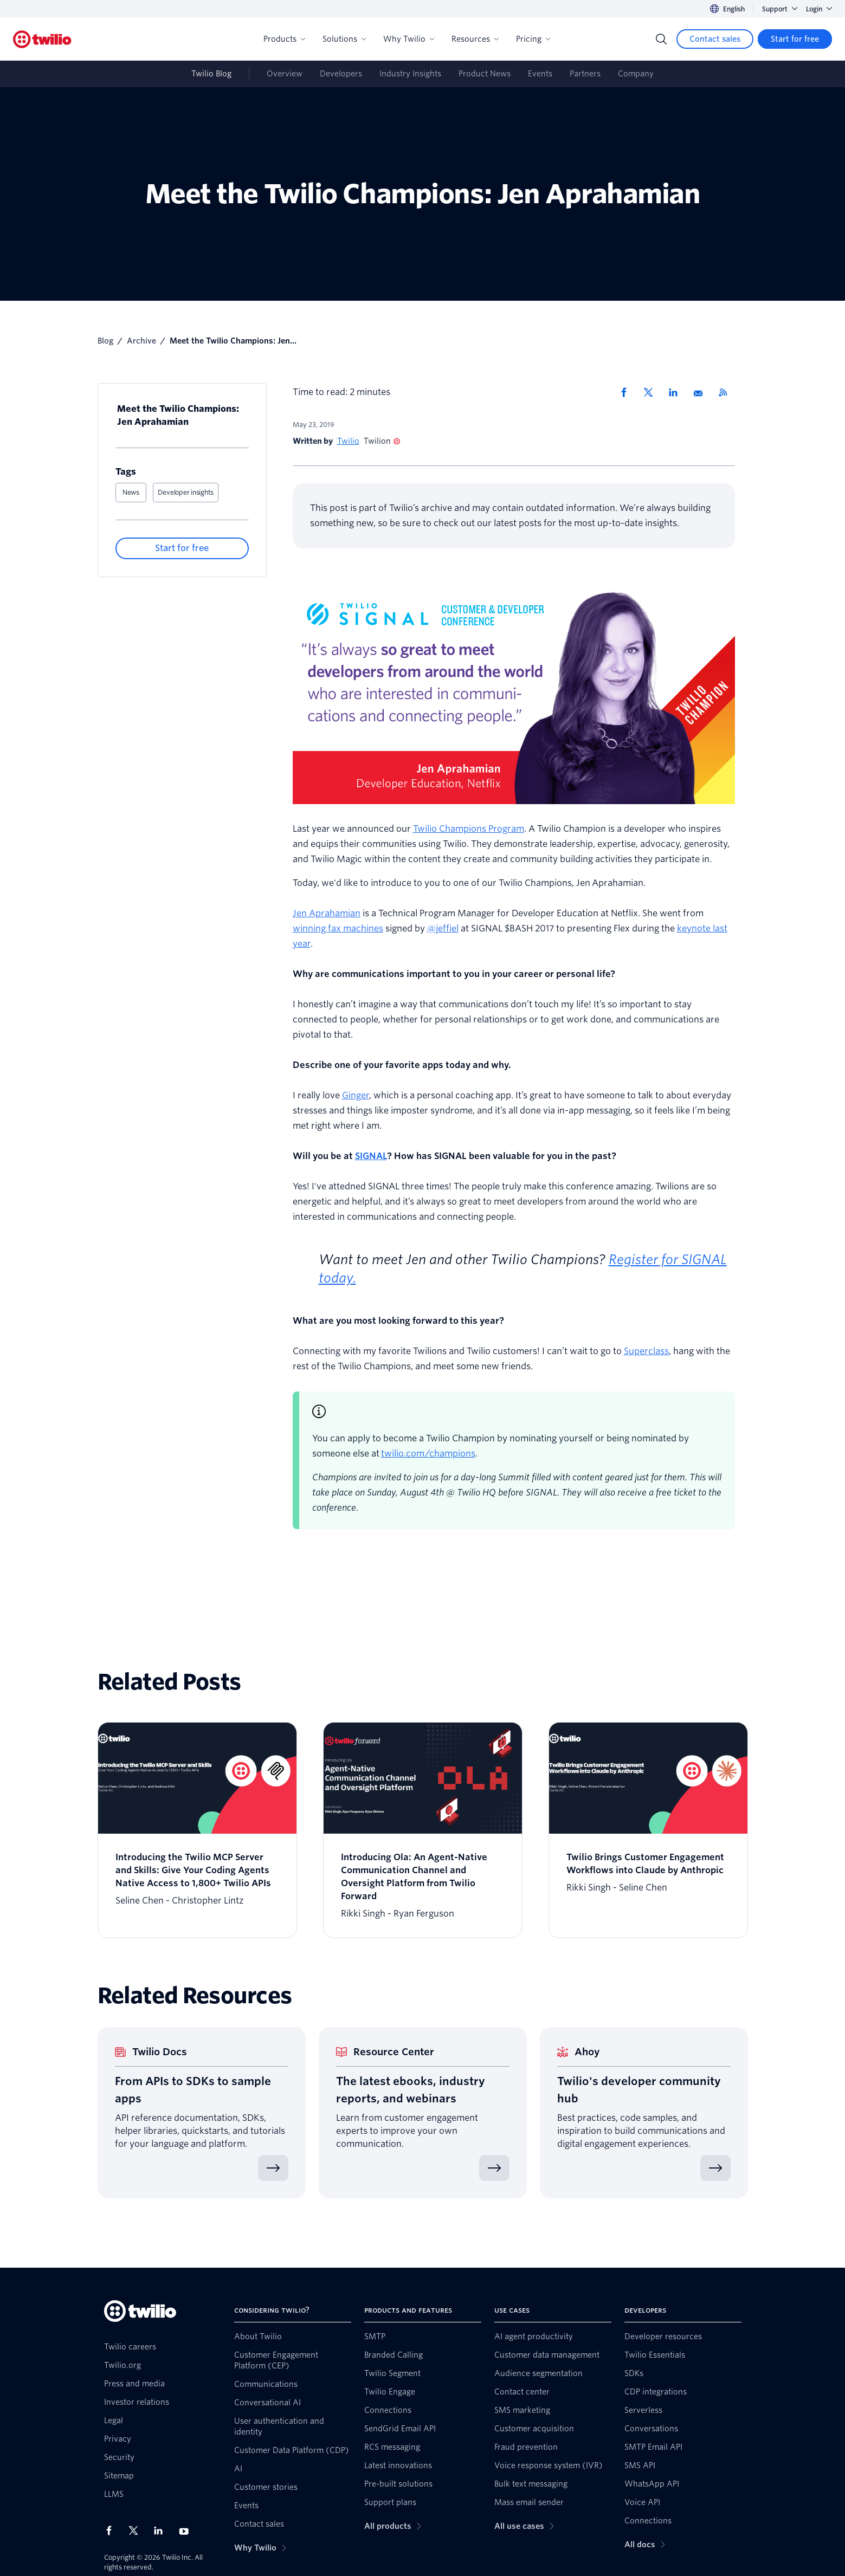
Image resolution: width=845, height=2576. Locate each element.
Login (819, 9)
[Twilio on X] (137, 2530)
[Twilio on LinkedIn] (162, 2530)
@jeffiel (443, 928)
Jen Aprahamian (326, 913)
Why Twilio (408, 39)
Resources (475, 39)
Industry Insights (410, 73)
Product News (485, 73)
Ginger (355, 1095)
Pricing (533, 39)
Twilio (348, 441)
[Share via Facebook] (627, 392)
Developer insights (186, 492)
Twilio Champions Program (468, 829)
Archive (141, 340)
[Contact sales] (714, 39)
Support (779, 9)
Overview (284, 73)
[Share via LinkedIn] (677, 392)
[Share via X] (652, 392)
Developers (341, 73)
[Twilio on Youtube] (187, 2530)
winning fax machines (338, 928)
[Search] (661, 39)
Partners (585, 73)
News (130, 492)
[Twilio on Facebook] (112, 2530)
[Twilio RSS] (727, 392)
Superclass (646, 1351)
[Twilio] (42, 39)
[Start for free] (795, 39)
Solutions (344, 39)
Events (540, 73)
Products (284, 39)
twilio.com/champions (428, 1453)
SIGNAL (371, 1156)
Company (636, 73)
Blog (105, 340)
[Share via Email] (702, 392)
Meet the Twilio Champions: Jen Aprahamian (178, 415)
